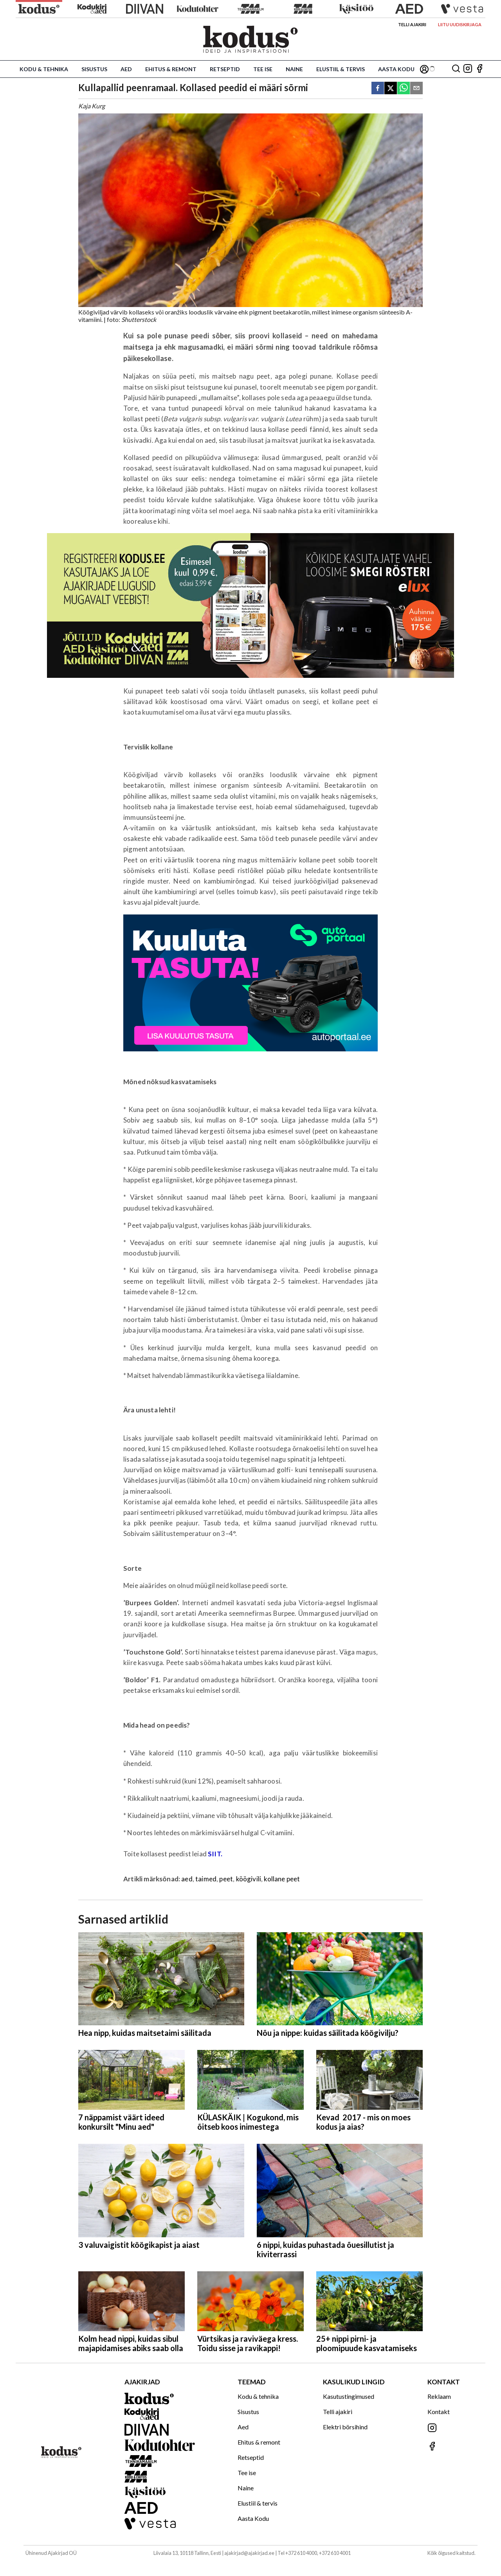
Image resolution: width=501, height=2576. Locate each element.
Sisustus (94, 69)
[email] (416, 88)
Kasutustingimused (348, 2396)
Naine (294, 69)
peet (226, 1879)
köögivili (248, 1879)
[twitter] (390, 88)
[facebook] (377, 88)
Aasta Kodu (396, 69)
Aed (126, 69)
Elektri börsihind (345, 2426)
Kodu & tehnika (44, 69)
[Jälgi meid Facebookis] (479, 69)
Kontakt (438, 2411)
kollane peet (282, 1879)
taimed (205, 1879)
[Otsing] (456, 69)
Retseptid (225, 69)
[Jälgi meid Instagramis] (468, 69)
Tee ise (262, 69)
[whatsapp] (403, 88)
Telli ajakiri (412, 24)
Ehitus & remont (170, 69)
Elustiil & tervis (340, 69)
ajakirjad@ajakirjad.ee (249, 2553)
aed (187, 1879)
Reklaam (439, 2396)
